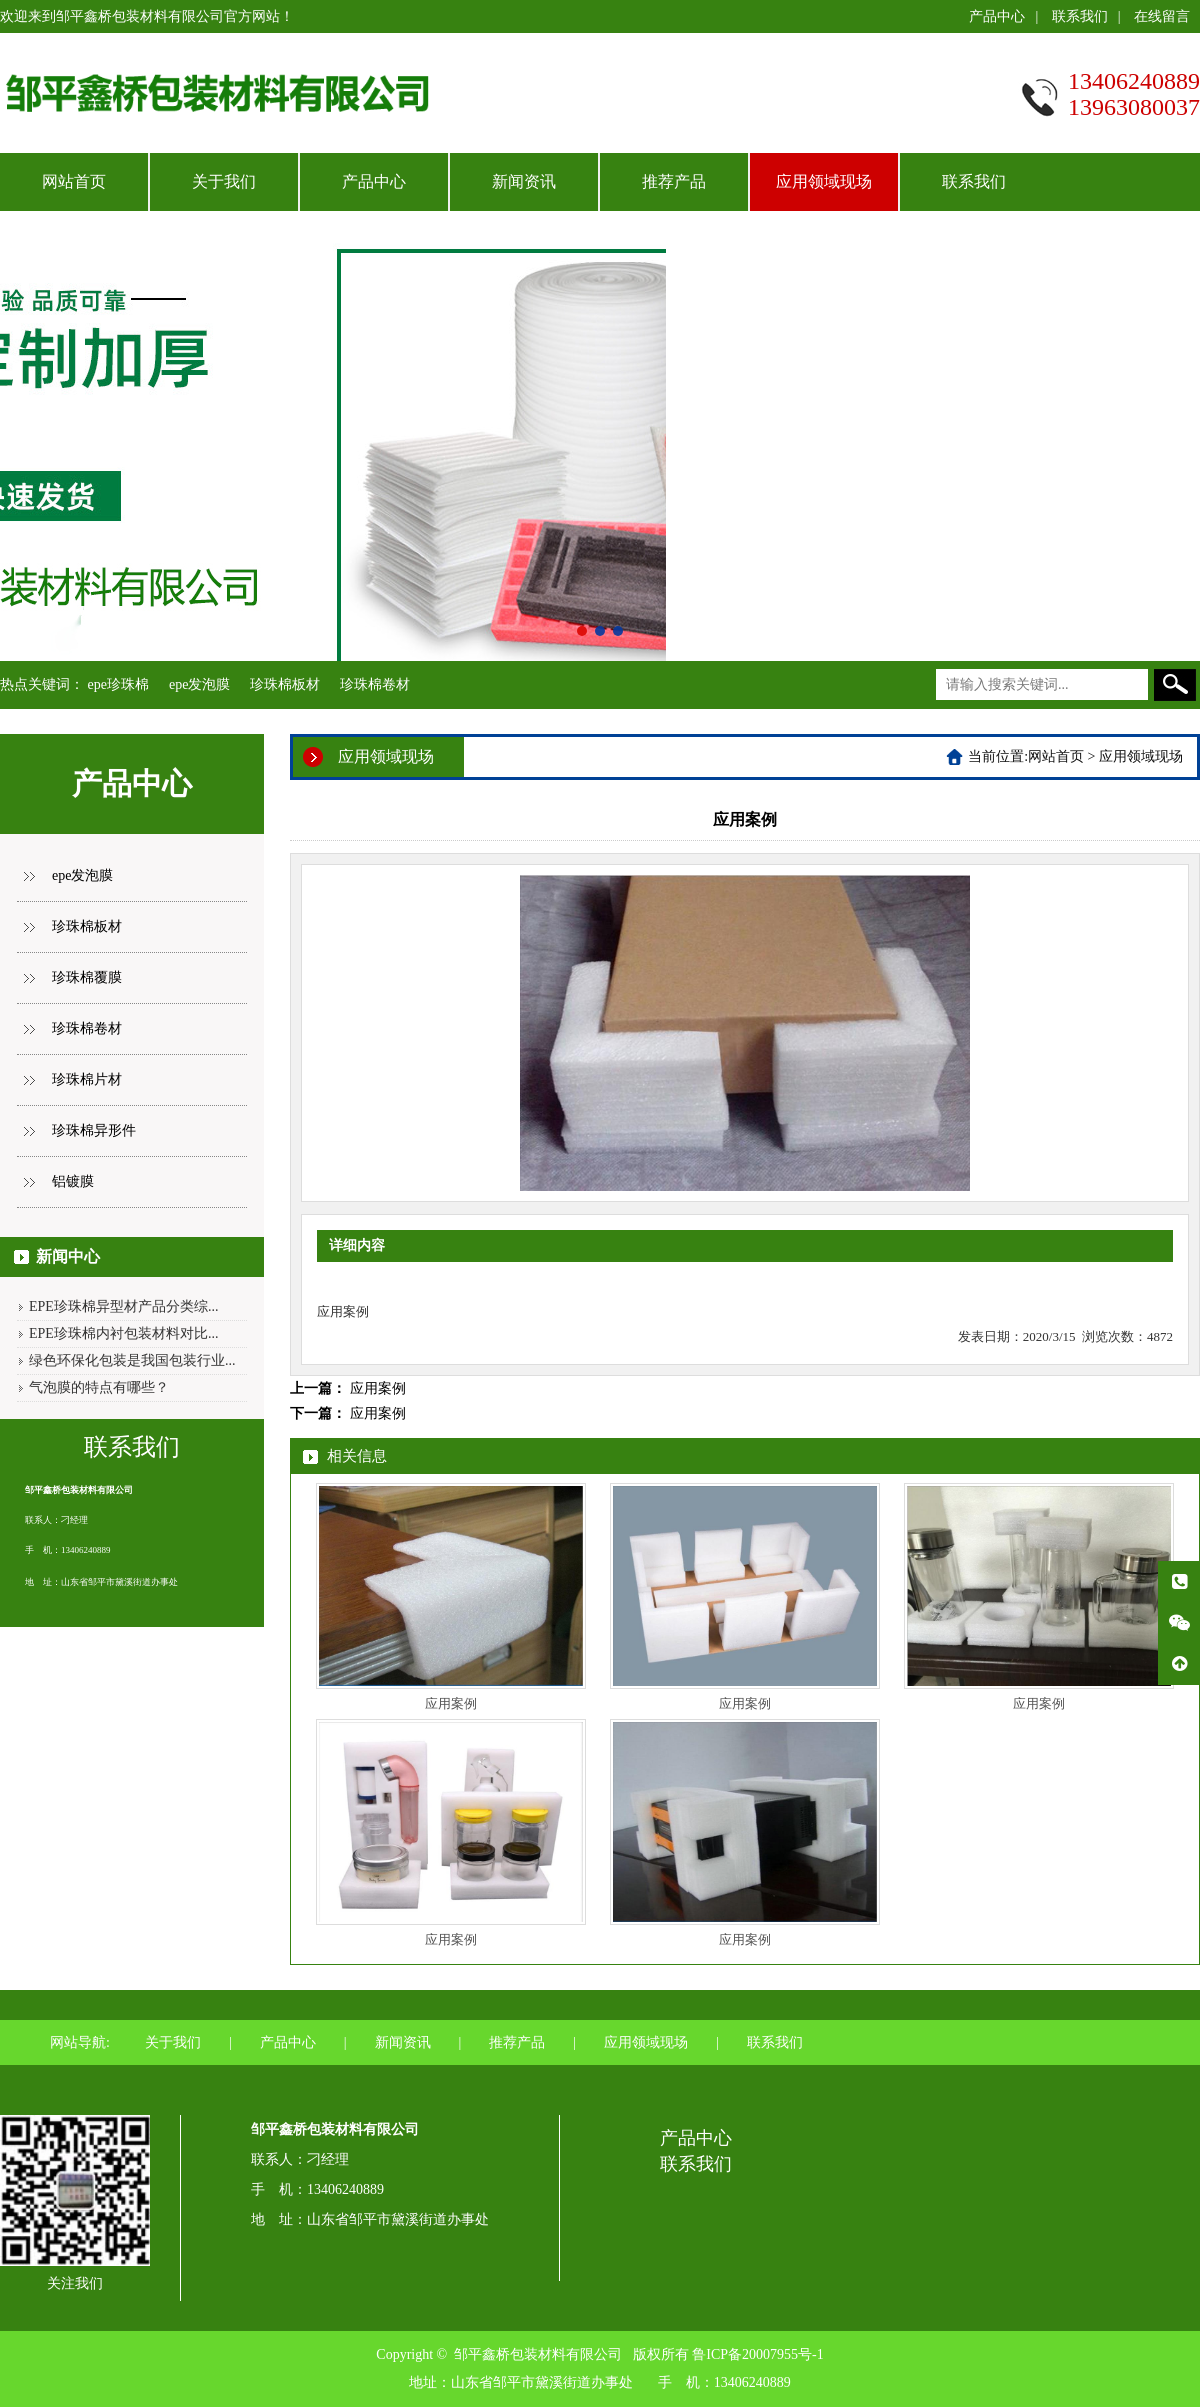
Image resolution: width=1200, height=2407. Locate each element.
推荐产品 (674, 181)
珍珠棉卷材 (375, 684)
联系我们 (1080, 16)
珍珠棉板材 (285, 684)
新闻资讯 (524, 181)
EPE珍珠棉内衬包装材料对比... (123, 1333)
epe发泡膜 (199, 684)
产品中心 (997, 16)
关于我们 (224, 181)
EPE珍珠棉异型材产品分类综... (123, 1306)
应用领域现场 (824, 181)
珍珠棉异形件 (94, 1130)
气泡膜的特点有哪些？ (99, 1387)
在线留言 (1162, 16)
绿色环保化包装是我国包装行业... (132, 1360)
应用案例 (378, 1388)
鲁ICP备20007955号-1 (757, 2354)
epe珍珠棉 (118, 684)
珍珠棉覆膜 (87, 977)
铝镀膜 (73, 1181)
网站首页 (74, 181)
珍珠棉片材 (87, 1079)
